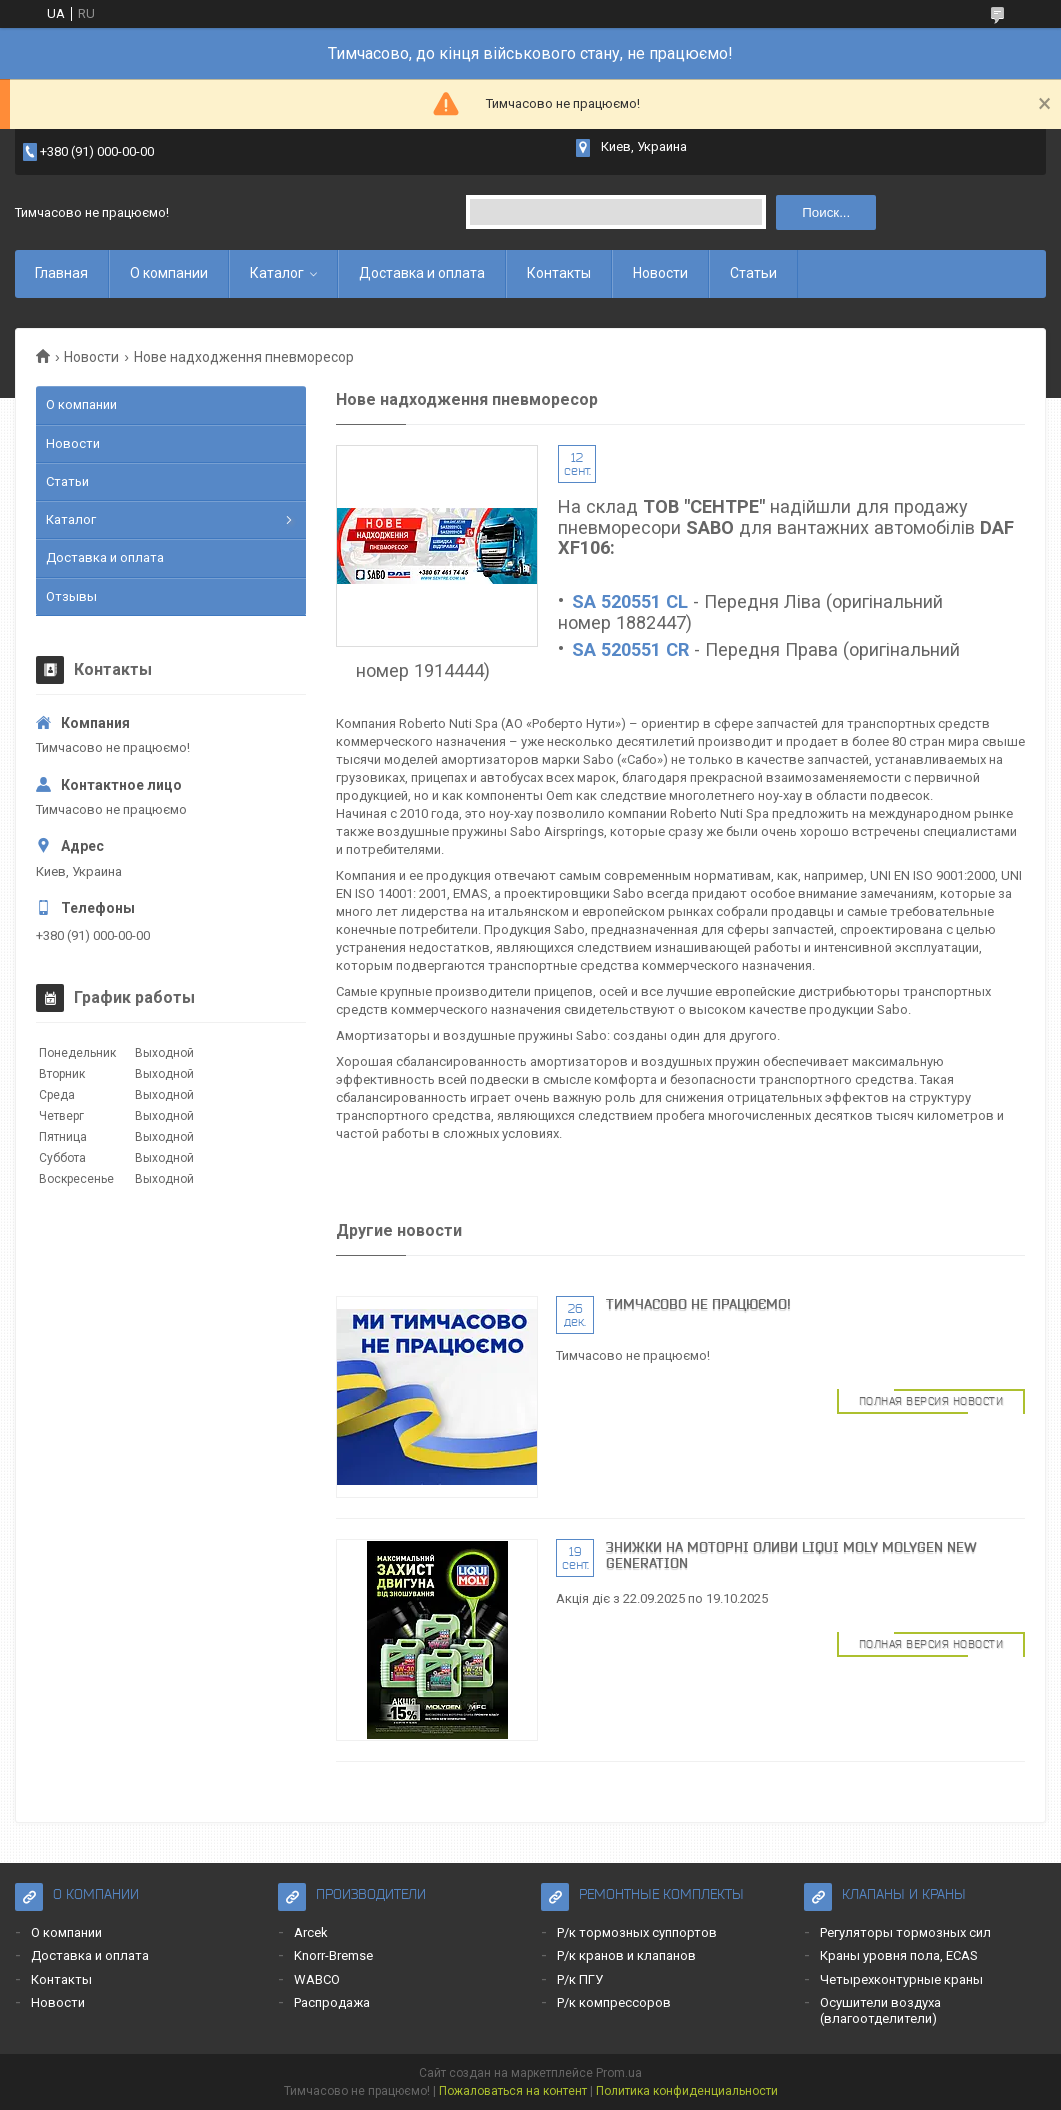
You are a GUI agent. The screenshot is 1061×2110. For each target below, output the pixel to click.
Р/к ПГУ (580, 1979)
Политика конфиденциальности (687, 2091)
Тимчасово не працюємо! (698, 1304)
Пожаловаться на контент (513, 2091)
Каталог (277, 273)
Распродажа (332, 2002)
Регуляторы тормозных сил (905, 1932)
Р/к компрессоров (614, 2002)
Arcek (311, 1932)
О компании (169, 273)
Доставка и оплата (422, 273)
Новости (660, 273)
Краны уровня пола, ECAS (899, 1955)
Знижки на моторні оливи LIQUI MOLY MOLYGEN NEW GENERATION (791, 1555)
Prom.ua (619, 2073)
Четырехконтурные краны (901, 1979)
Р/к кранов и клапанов (626, 1955)
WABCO (317, 1979)
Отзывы (71, 596)
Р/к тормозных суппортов (637, 1932)
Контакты (559, 273)
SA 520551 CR (630, 649)
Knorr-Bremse (333, 1955)
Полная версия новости (931, 1401)
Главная (61, 273)
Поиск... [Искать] (826, 212)
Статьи (753, 273)
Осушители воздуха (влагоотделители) (880, 2010)
